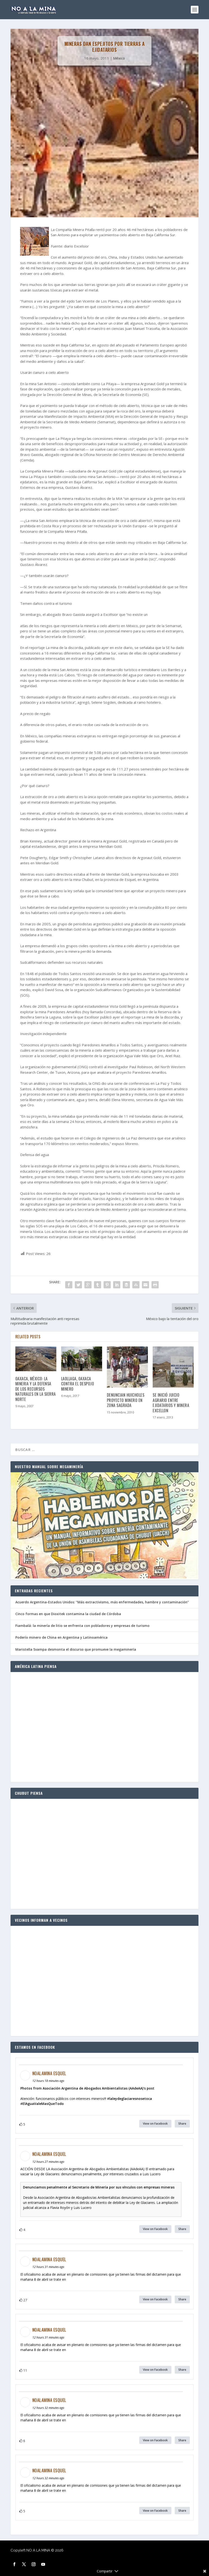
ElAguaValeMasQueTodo (43, 2103)
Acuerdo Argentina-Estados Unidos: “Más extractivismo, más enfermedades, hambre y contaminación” (102, 1602)
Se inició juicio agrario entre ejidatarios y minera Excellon (171, 1402)
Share (182, 2123)
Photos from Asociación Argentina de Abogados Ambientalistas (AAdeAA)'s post (87, 2088)
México (119, 58)
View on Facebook (155, 2123)
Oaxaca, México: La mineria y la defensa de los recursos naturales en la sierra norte (35, 1389)
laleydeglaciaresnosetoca (130, 2098)
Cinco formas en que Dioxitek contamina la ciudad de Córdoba (68, 1614)
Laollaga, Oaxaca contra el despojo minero (77, 1384)
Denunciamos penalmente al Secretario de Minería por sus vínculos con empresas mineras (98, 2187)
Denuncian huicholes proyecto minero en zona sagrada (126, 1400)
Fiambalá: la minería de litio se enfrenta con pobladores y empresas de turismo (82, 1625)
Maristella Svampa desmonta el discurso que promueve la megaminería (75, 1649)
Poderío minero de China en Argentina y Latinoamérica (61, 1637)
